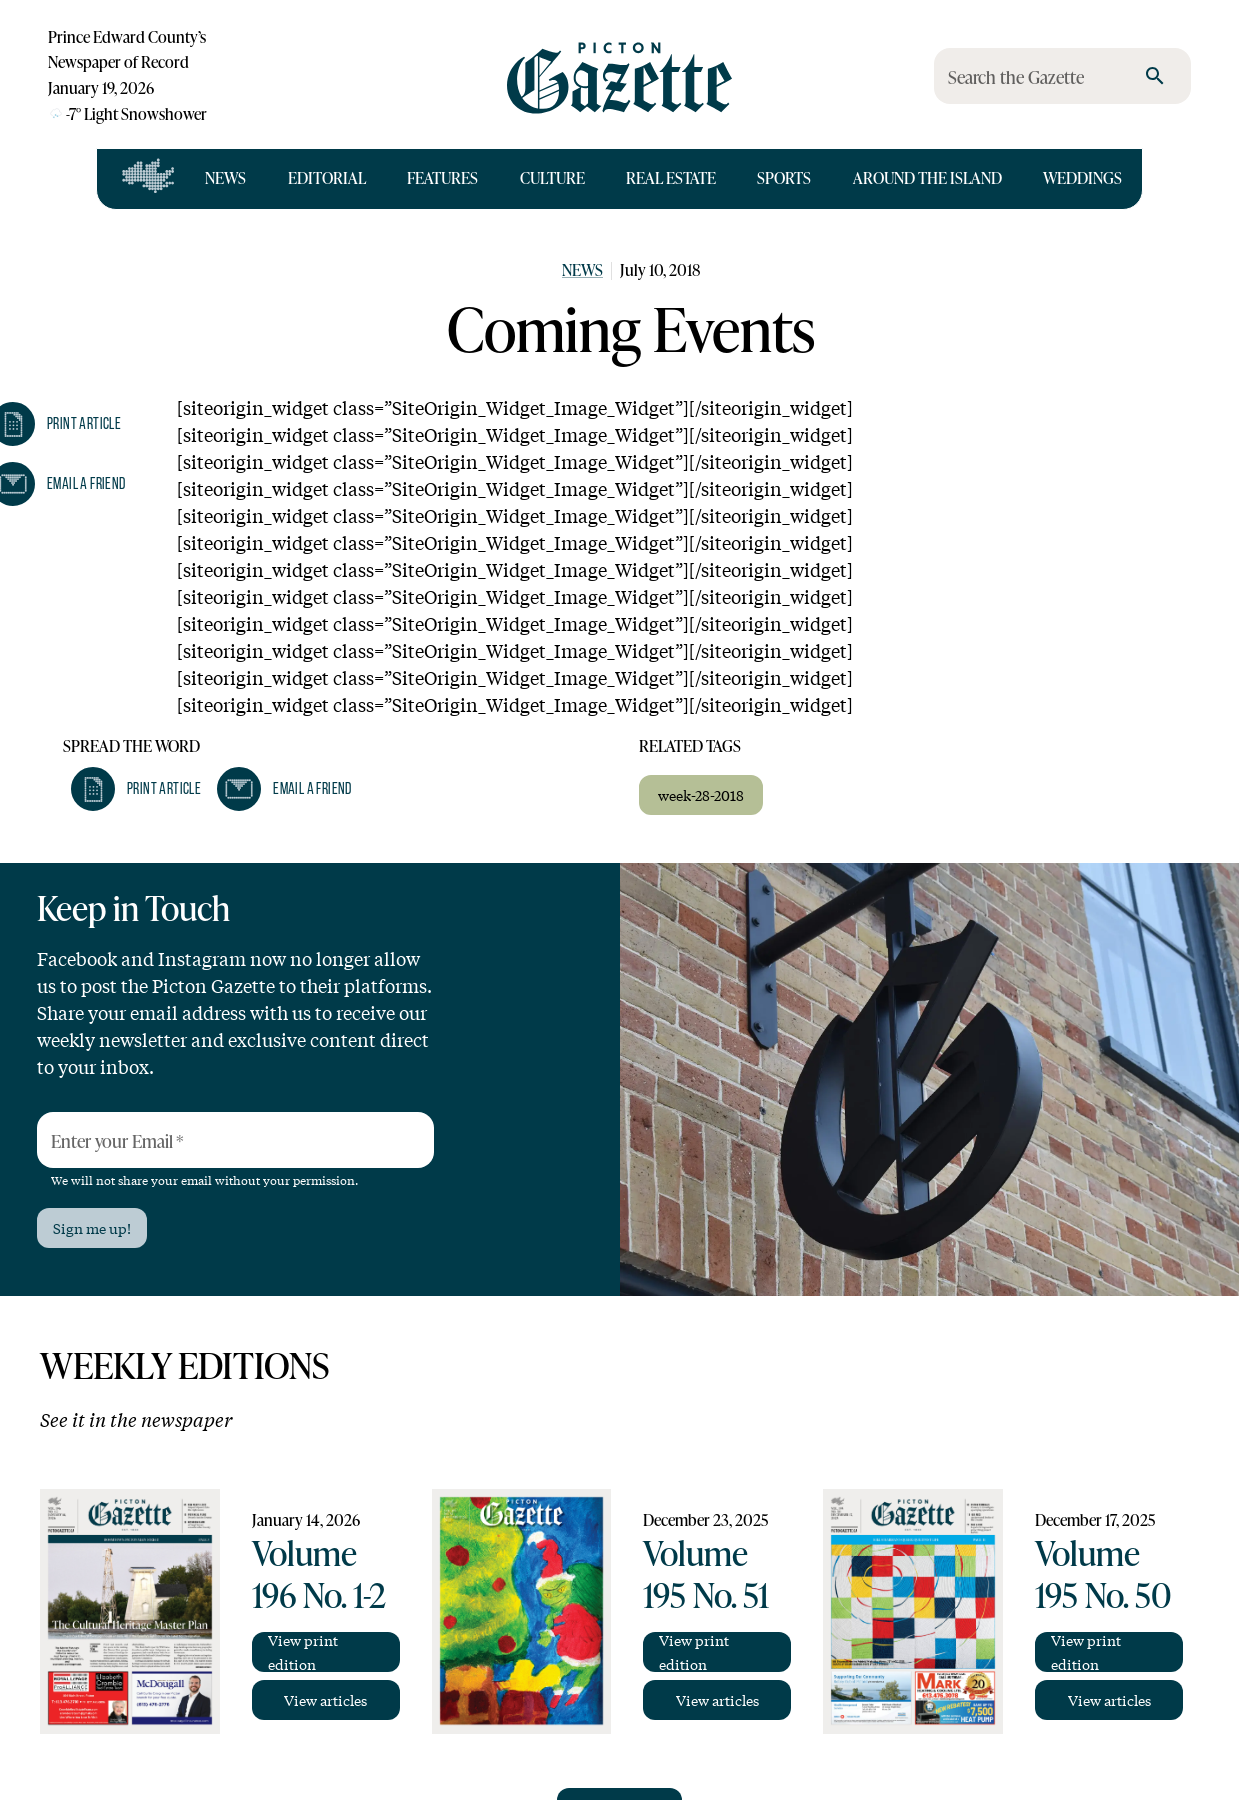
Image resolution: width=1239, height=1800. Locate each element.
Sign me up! (92, 1228)
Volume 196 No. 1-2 (319, 1573)
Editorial (327, 178)
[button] (136, 789)
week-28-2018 (701, 795)
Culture (552, 178)
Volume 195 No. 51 (706, 1573)
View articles (325, 1700)
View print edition (303, 1652)
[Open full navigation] (148, 179)
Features (442, 178)
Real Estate (671, 178)
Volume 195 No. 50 (1103, 1573)
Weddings (1082, 178)
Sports (784, 178)
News (225, 178)
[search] (1155, 76)
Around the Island (927, 178)
